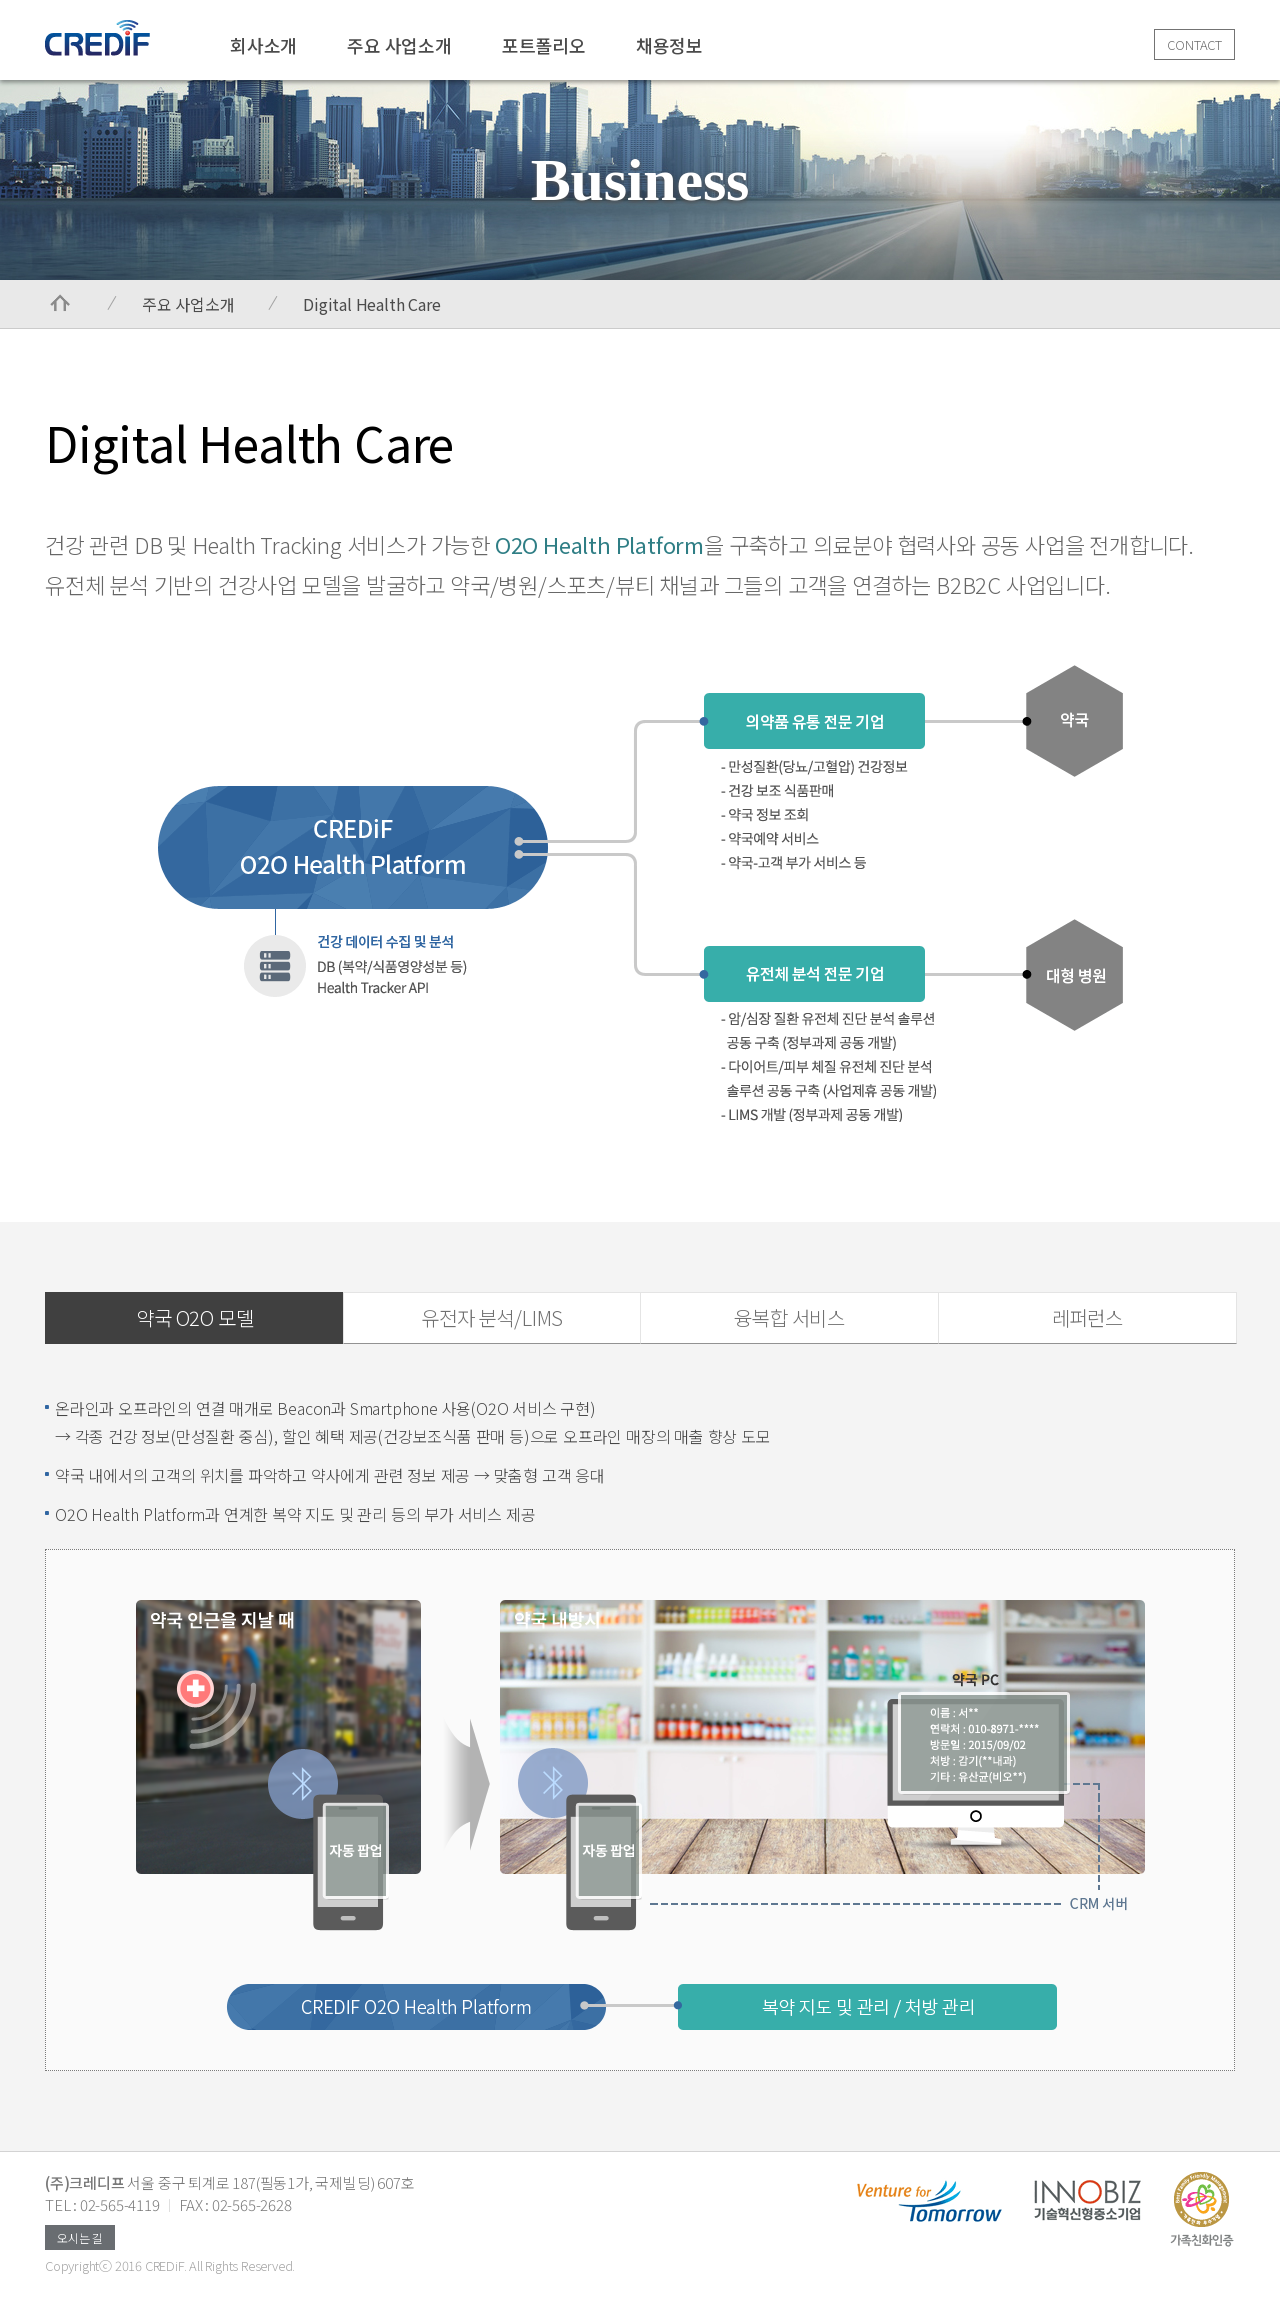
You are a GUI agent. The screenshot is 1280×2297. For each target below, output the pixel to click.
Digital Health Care (371, 304)
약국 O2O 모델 (194, 1317)
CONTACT (1194, 44)
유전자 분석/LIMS (492, 1317)
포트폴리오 (544, 45)
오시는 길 (80, 2237)
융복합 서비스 (789, 1317)
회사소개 (263, 45)
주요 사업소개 (399, 45)
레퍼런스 (1087, 1317)
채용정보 (669, 45)
